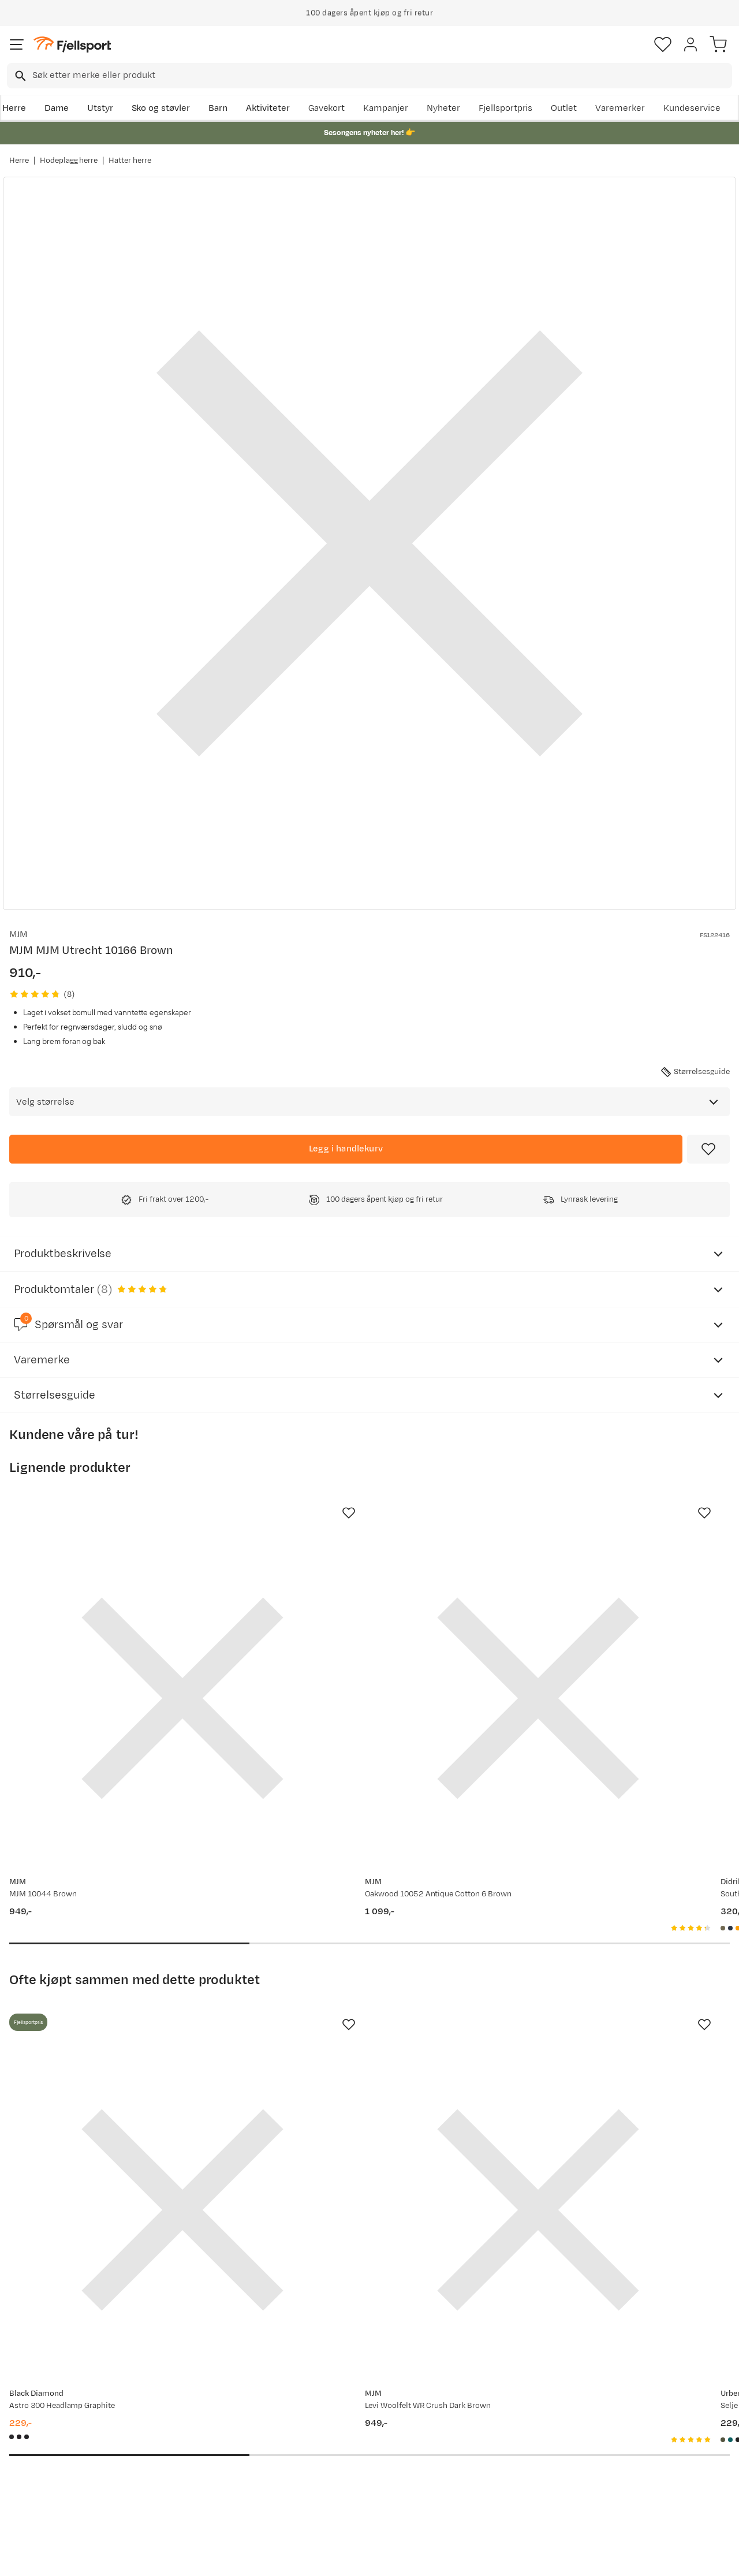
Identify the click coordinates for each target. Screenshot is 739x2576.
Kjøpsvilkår (388, 2557)
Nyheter (443, 108)
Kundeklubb (335, 2420)
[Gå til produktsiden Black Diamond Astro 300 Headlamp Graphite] (122, 2030)
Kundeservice (692, 108)
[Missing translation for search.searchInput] (19, 76)
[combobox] (369, 75)
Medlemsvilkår (341, 2438)
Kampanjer (385, 108)
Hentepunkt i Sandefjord (62, 2475)
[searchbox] (381, 75)
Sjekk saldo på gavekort (60, 2420)
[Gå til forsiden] (72, 44)
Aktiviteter (268, 108)
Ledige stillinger (343, 2457)
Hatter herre (130, 160)
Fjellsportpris (506, 108)
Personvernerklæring (326, 2557)
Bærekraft (332, 2475)
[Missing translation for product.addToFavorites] (708, 1149)
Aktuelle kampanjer (201, 2401)
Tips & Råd (33, 2457)
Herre (14, 108)
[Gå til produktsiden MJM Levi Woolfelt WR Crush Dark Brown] (358, 2030)
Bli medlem (689, 2303)
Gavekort (326, 108)
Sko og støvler (161, 108)
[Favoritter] (663, 44)
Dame (56, 108)
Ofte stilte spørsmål (53, 2401)
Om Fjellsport (339, 2401)
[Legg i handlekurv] (345, 1149)
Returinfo (31, 2438)
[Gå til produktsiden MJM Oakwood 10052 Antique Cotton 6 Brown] (358, 1638)
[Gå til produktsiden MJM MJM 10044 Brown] (122, 1638)
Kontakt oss (36, 2494)
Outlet (564, 108)
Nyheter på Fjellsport (204, 2420)
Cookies (432, 2557)
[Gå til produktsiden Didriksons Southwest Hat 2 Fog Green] (593, 1638)
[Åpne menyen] (16, 44)
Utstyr (100, 108)
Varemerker (620, 108)
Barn (217, 108)
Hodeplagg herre (69, 160)
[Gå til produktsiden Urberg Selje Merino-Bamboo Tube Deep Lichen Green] (593, 2030)
